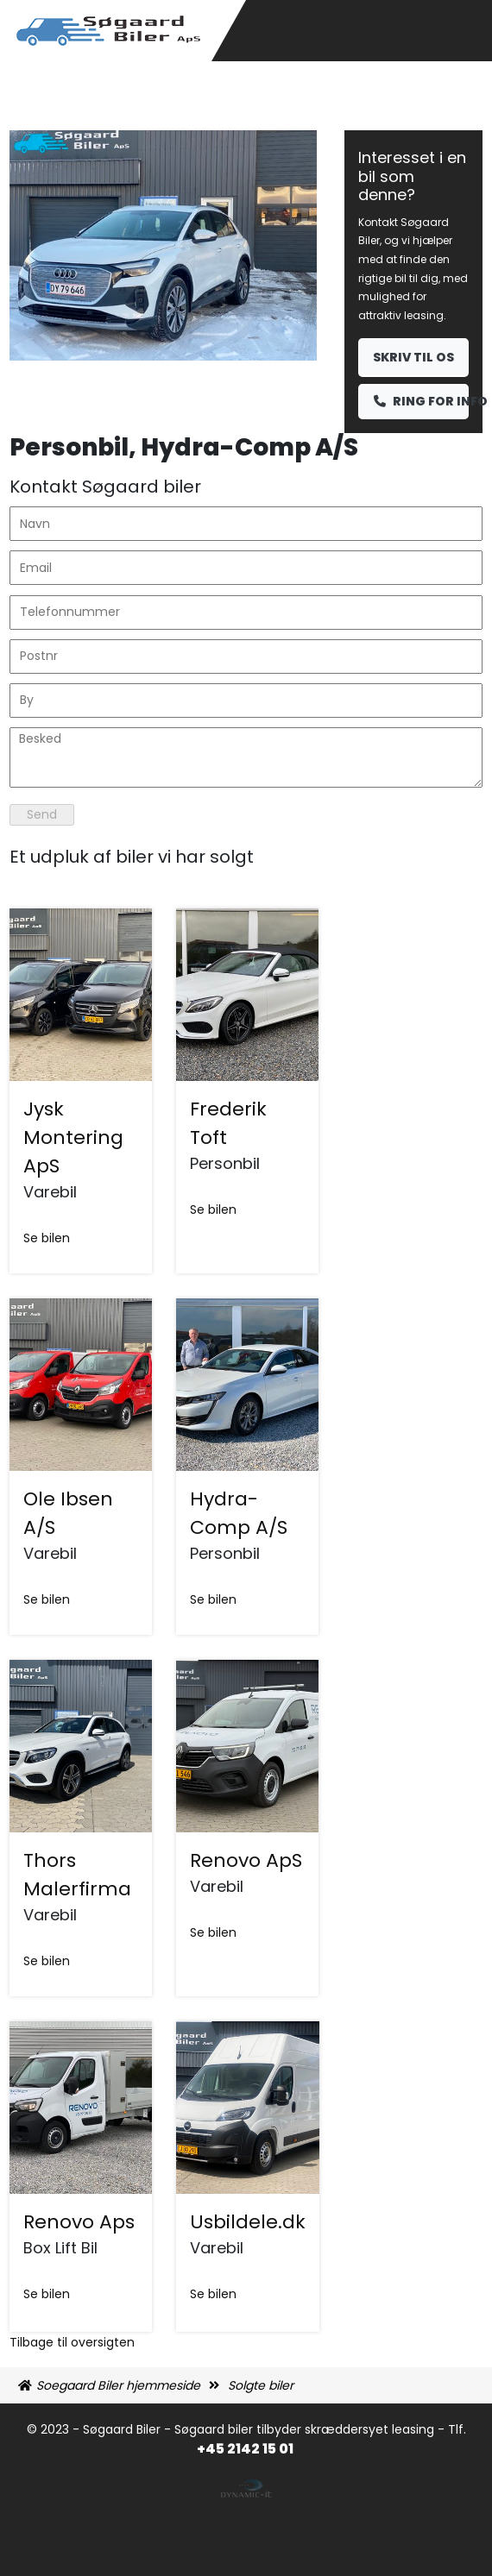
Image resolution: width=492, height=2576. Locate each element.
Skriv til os (413, 357)
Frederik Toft (228, 1123)
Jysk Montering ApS (73, 1137)
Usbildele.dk (248, 2221)
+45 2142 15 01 (246, 2449)
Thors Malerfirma (77, 1874)
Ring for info (421, 401)
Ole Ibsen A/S (68, 1513)
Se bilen (46, 1238)
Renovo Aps (79, 2221)
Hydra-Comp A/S (238, 1513)
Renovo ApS (246, 1860)
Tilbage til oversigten (72, 2342)
